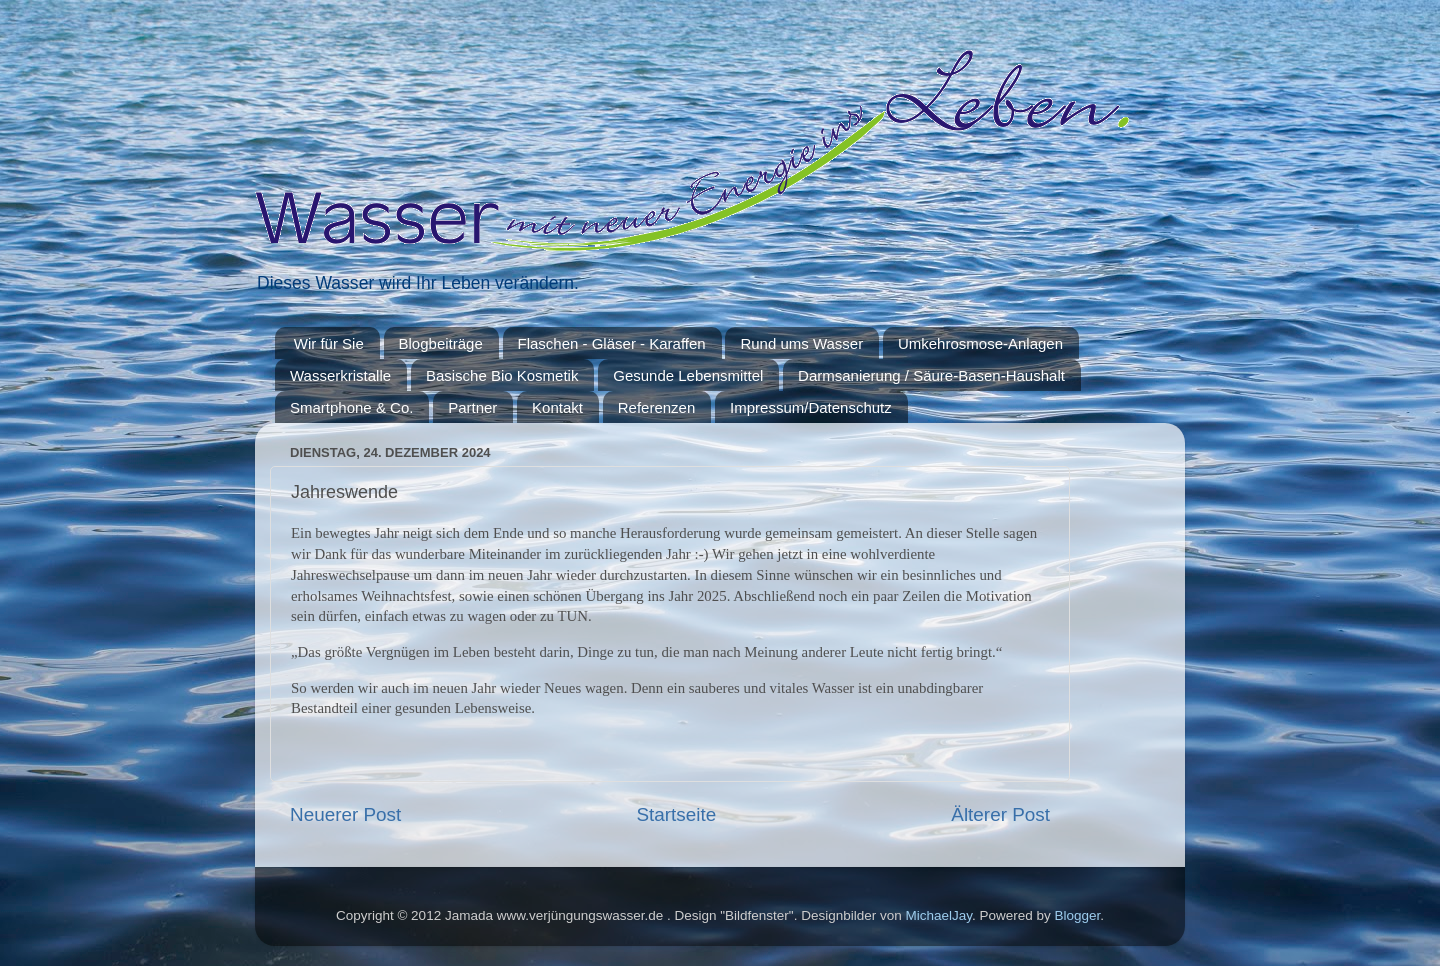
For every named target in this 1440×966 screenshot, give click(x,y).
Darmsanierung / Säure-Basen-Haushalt (931, 375)
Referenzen (657, 407)
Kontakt (557, 407)
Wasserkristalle (340, 375)
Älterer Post (1000, 814)
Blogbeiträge (441, 343)
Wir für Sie (329, 343)
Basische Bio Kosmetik (502, 375)
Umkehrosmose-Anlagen (980, 343)
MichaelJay (938, 915)
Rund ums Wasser (801, 343)
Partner (472, 407)
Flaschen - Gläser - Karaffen (612, 343)
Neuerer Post (345, 814)
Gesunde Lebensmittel (688, 375)
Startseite (676, 814)
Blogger (1078, 915)
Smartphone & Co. (351, 407)
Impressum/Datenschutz (811, 407)
